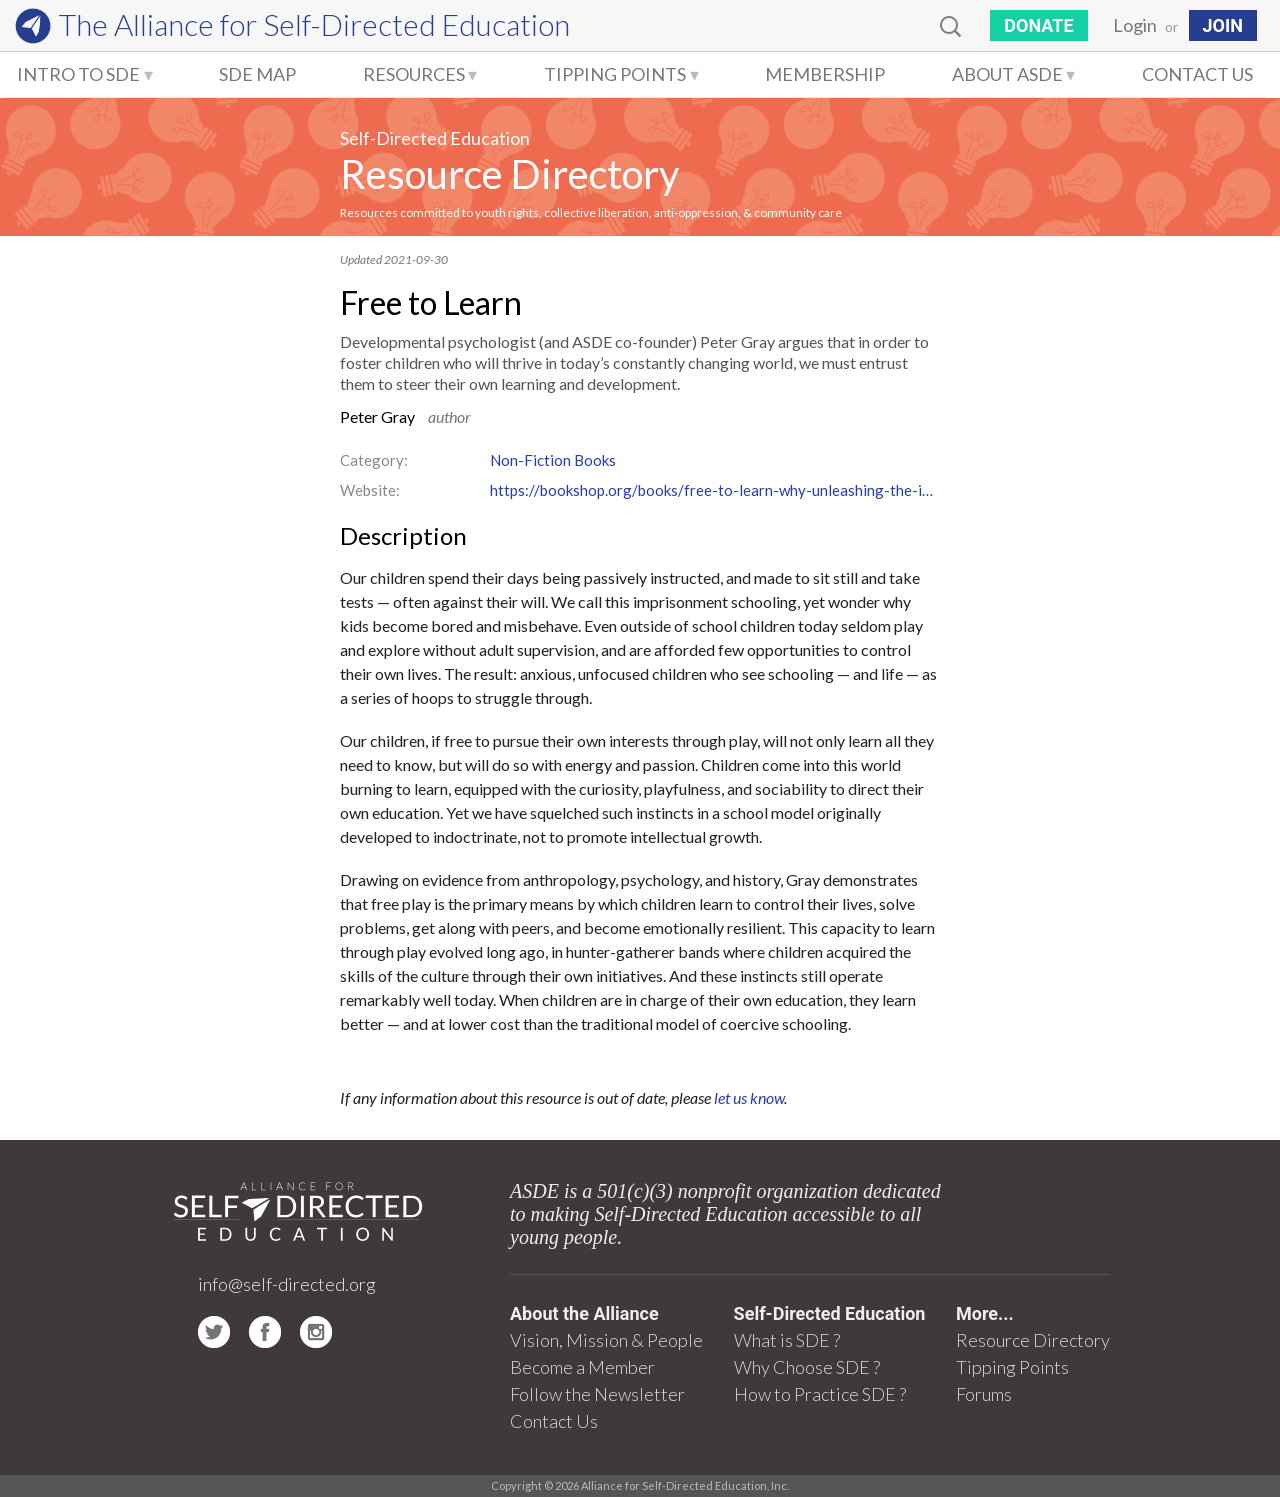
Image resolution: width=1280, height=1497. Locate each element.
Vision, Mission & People (606, 1340)
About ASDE (1007, 74)
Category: (374, 460)
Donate (1038, 25)
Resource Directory (509, 174)
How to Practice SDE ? (820, 1394)
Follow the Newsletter (597, 1394)
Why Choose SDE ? (807, 1367)
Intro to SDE (78, 74)
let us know (749, 1097)
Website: (370, 490)
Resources (414, 74)
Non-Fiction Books (553, 460)
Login (1135, 25)
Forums (984, 1394)
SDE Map (257, 74)
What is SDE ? (787, 1340)
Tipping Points (615, 74)
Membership (825, 74)
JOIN (1223, 25)
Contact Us (1197, 74)
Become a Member (582, 1367)
